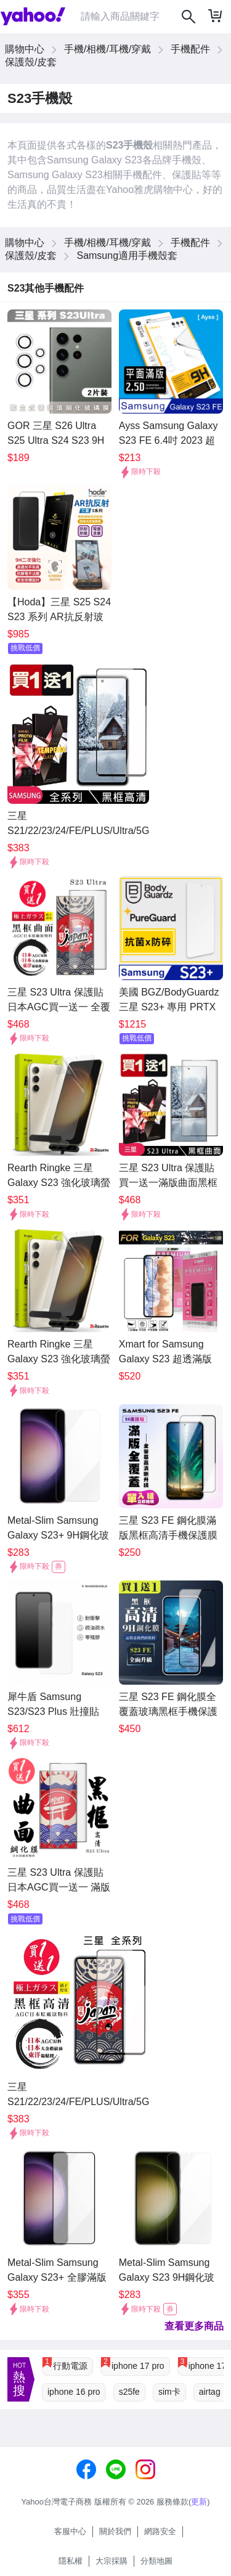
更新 (199, 2501)
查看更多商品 (194, 2326)
